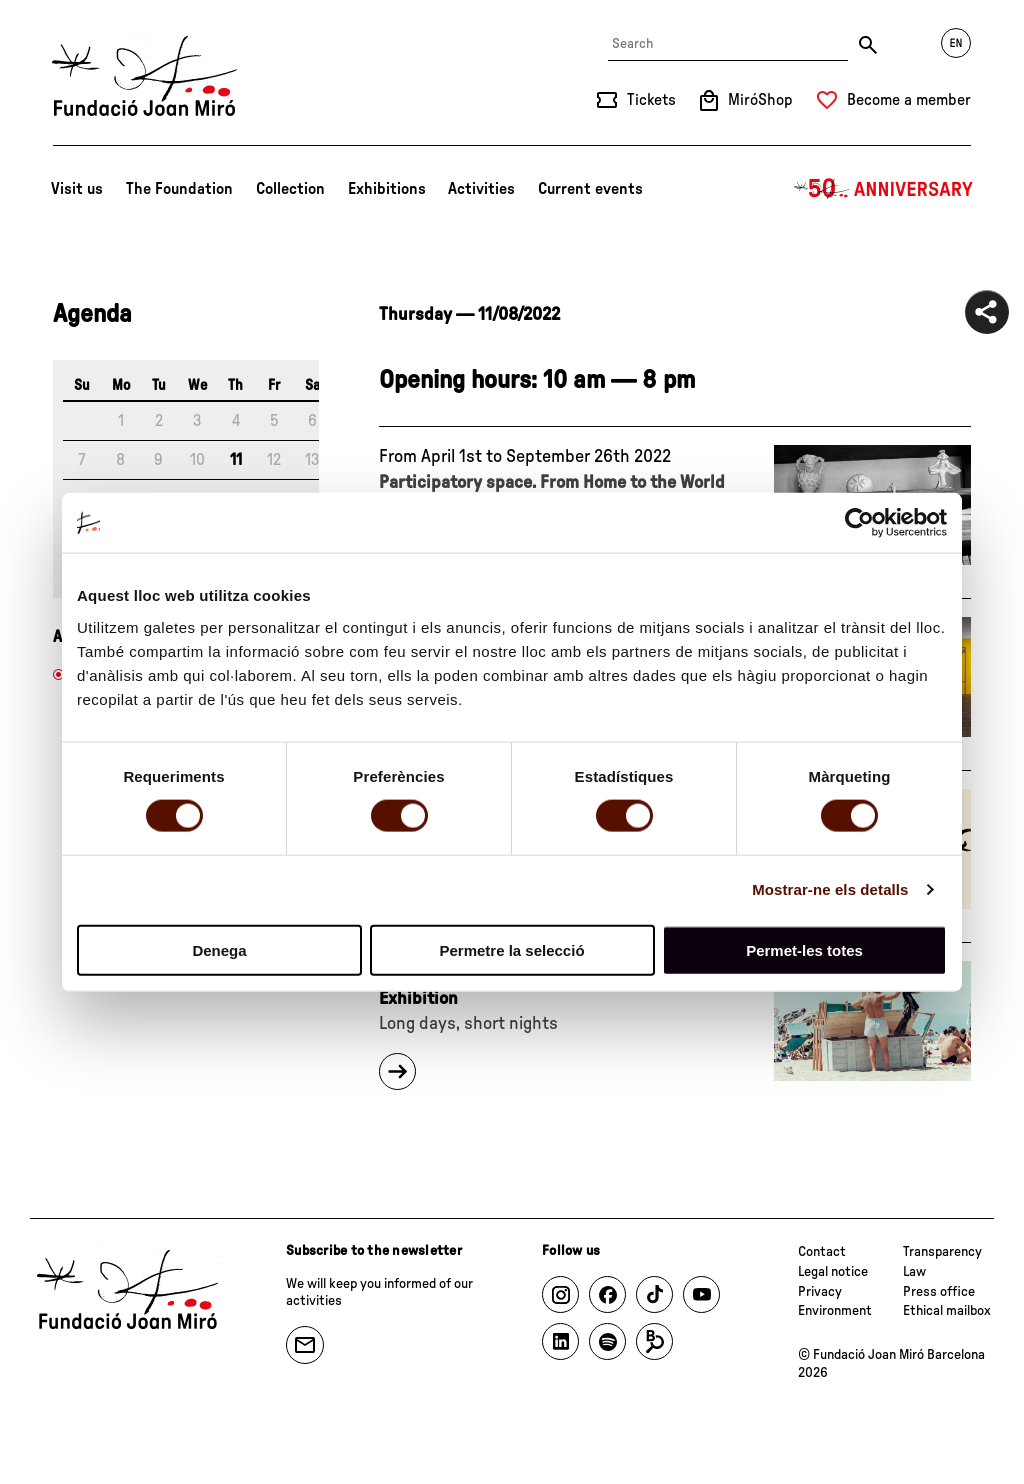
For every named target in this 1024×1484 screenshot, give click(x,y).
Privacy (820, 1292)
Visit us (77, 189)
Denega (219, 949)
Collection (290, 189)
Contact (822, 1252)
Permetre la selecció (511, 949)
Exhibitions (387, 189)
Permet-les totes (804, 949)
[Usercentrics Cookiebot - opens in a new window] (859, 523)
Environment (835, 1311)
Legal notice (833, 1272)
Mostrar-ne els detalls (830, 889)
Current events (590, 189)
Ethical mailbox (947, 1311)
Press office (939, 1292)
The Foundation (179, 189)
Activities (481, 189)
